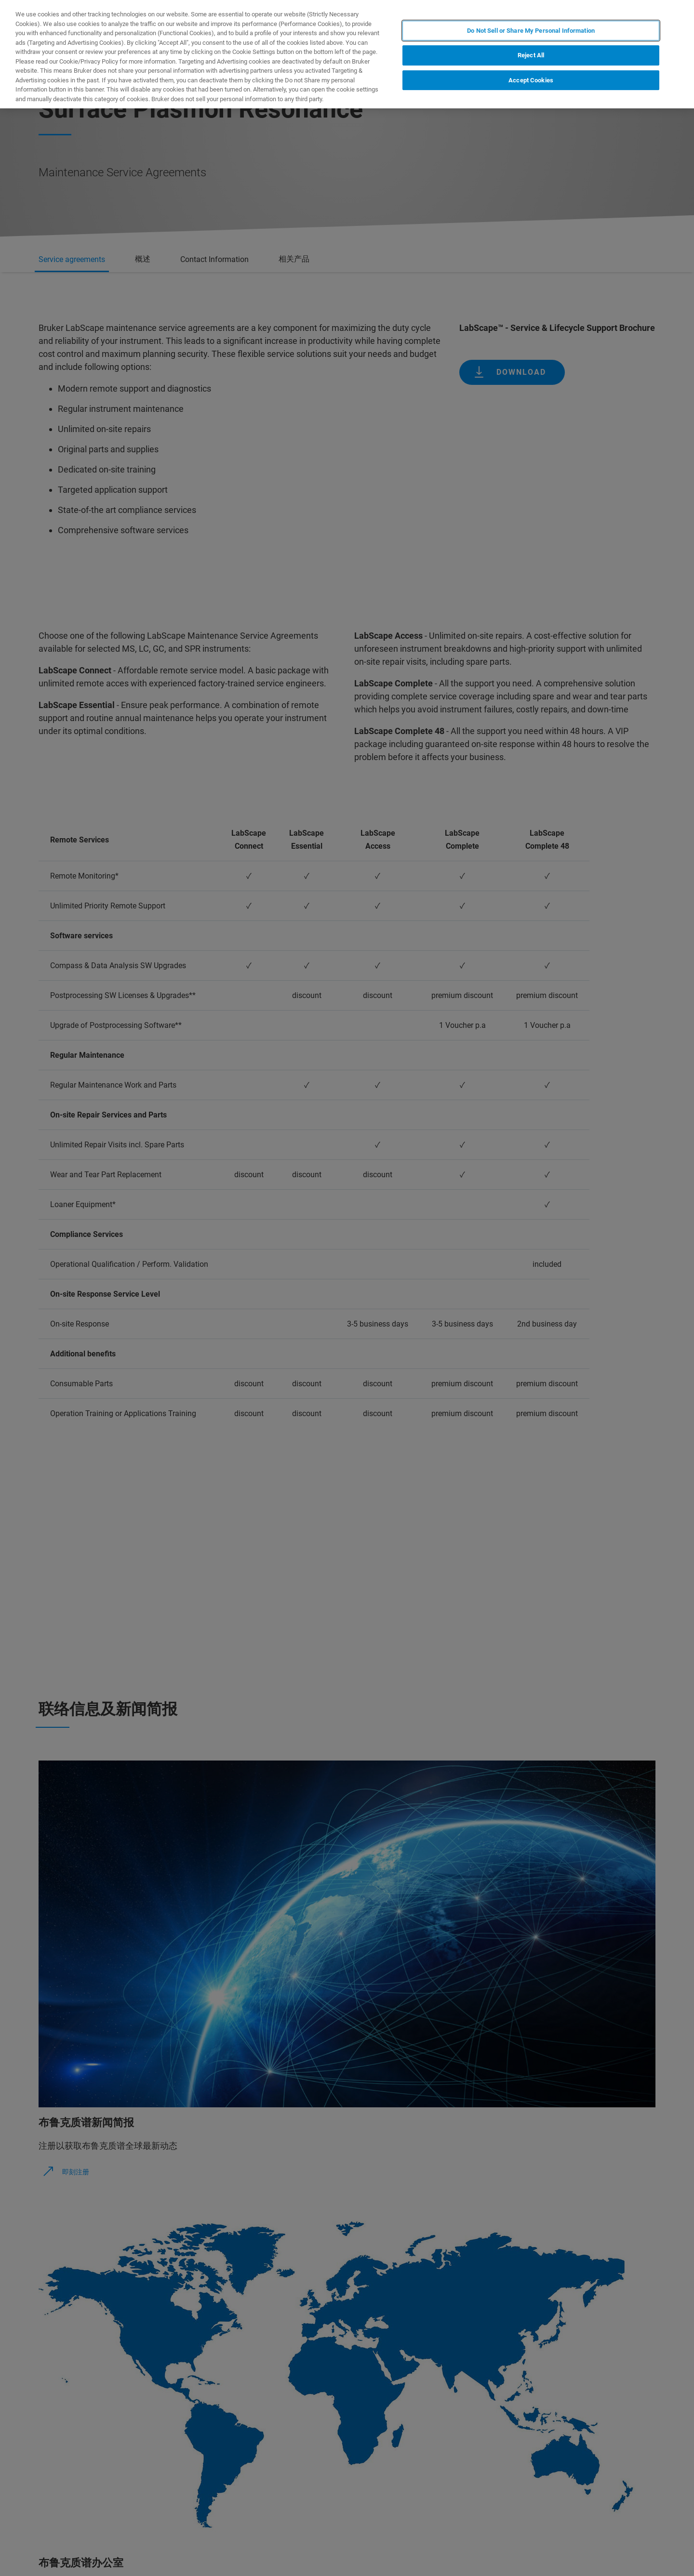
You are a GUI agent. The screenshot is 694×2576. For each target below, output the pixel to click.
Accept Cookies (530, 80)
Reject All (531, 55)
